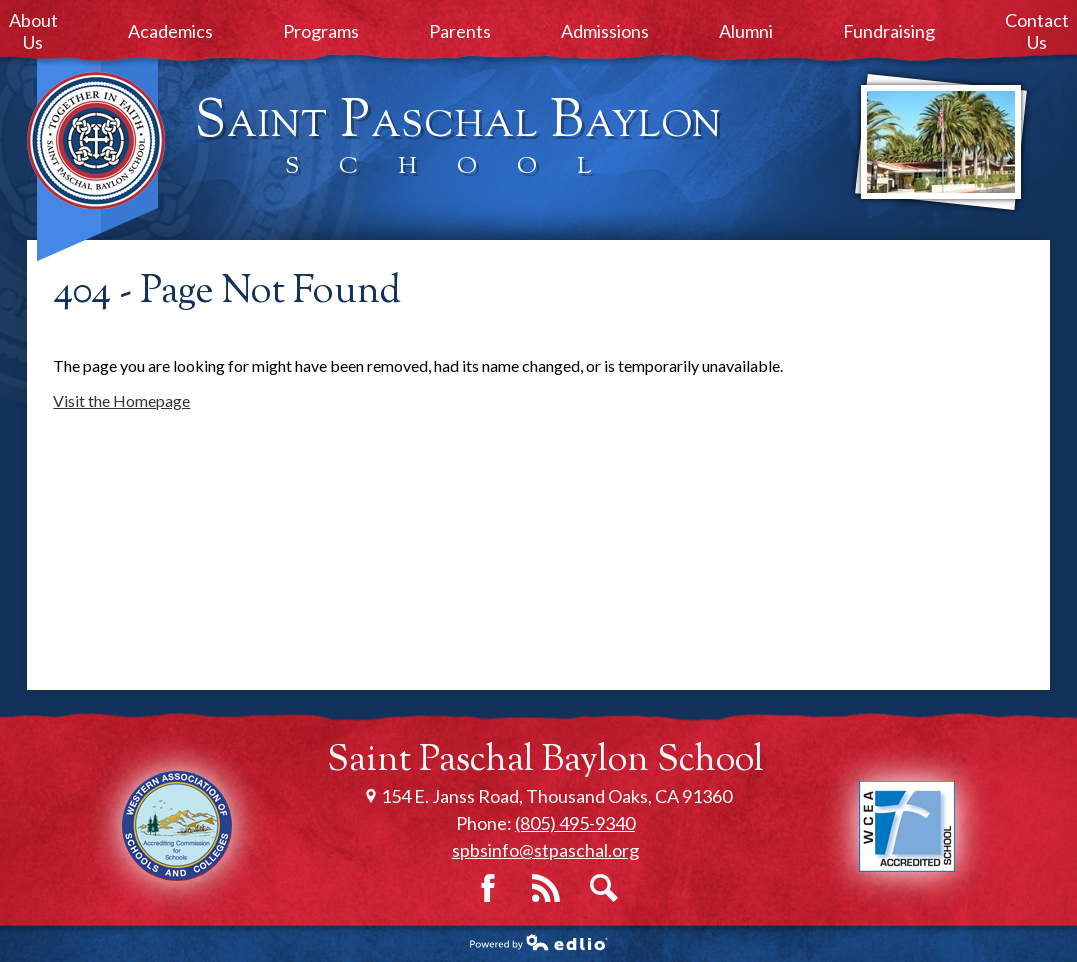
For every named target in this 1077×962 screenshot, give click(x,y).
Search (604, 888)
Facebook (488, 888)
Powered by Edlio (539, 942)
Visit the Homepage (121, 400)
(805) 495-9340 (575, 823)
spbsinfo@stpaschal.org (545, 850)
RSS (546, 888)
